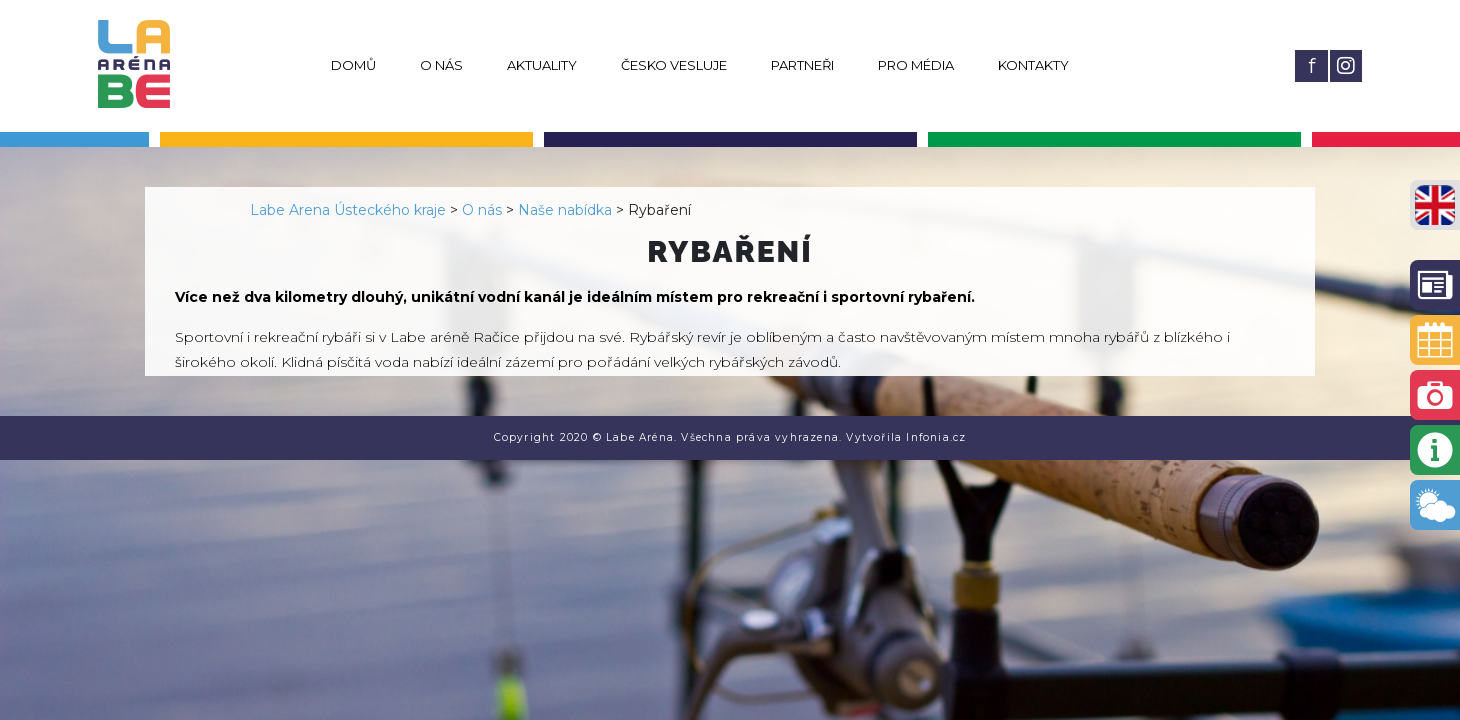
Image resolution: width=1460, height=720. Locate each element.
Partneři (802, 65)
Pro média (916, 65)
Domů (353, 65)
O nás (441, 65)
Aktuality (542, 65)
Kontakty (1033, 65)
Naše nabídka (565, 210)
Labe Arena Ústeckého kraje (348, 210)
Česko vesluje (674, 65)
